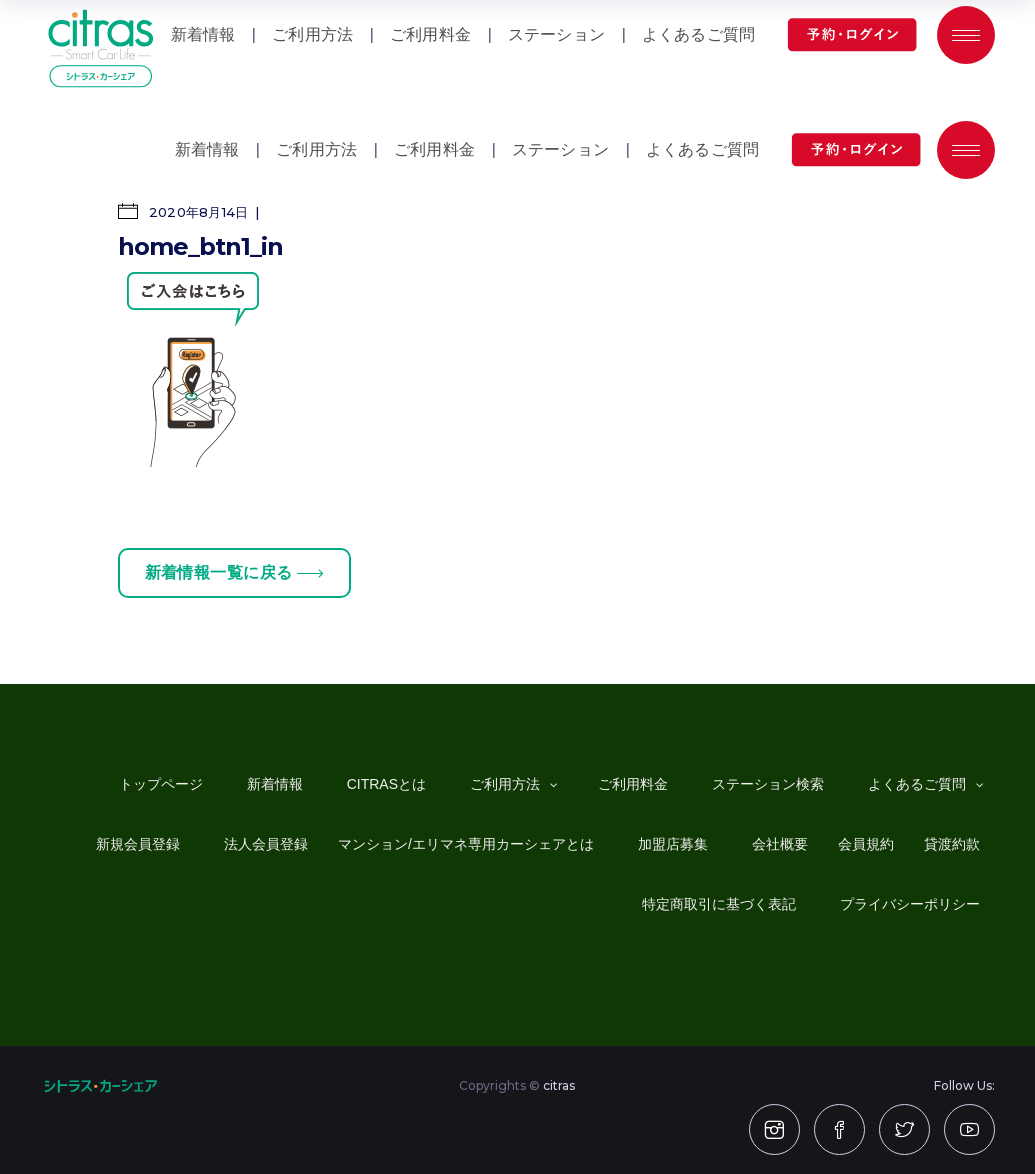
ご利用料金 (434, 149)
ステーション (560, 149)
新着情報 (207, 149)
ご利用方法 (316, 149)
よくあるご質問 (702, 149)
